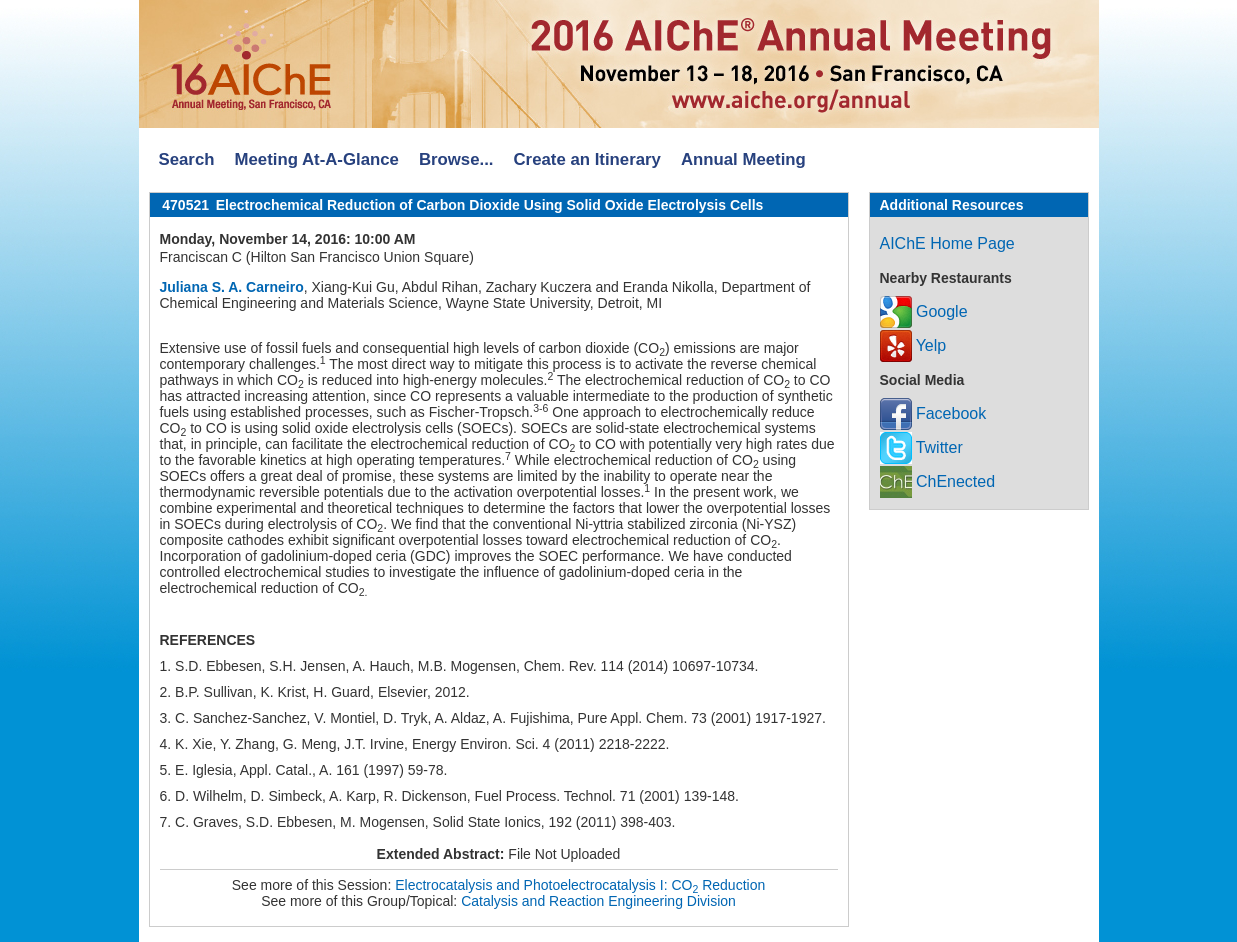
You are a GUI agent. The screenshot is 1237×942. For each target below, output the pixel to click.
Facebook (933, 413)
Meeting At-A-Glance (316, 159)
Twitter (921, 447)
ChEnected (938, 481)
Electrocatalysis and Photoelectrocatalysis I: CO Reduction (580, 885)
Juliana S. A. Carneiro (232, 287)
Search (187, 159)
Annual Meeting (743, 159)
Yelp (913, 345)
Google (924, 311)
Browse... (456, 159)
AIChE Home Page (947, 243)
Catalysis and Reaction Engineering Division (598, 901)
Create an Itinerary (587, 159)
